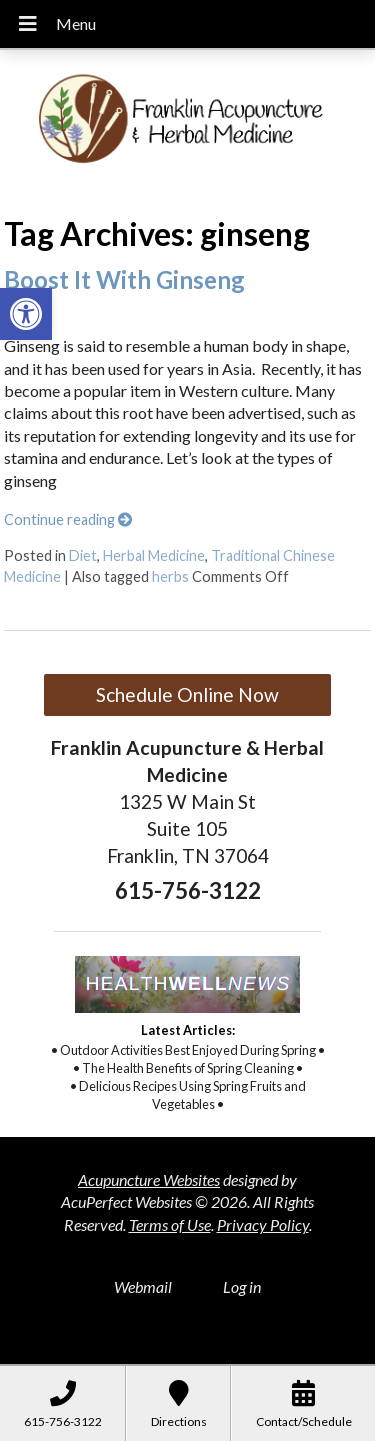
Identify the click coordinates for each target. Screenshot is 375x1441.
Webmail (143, 1286)
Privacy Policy (263, 1224)
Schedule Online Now (187, 694)
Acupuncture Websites (149, 1179)
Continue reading (68, 519)
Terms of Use (170, 1224)
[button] (26, 314)
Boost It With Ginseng (124, 279)
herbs (170, 576)
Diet (83, 555)
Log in (242, 1286)
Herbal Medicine (154, 555)
